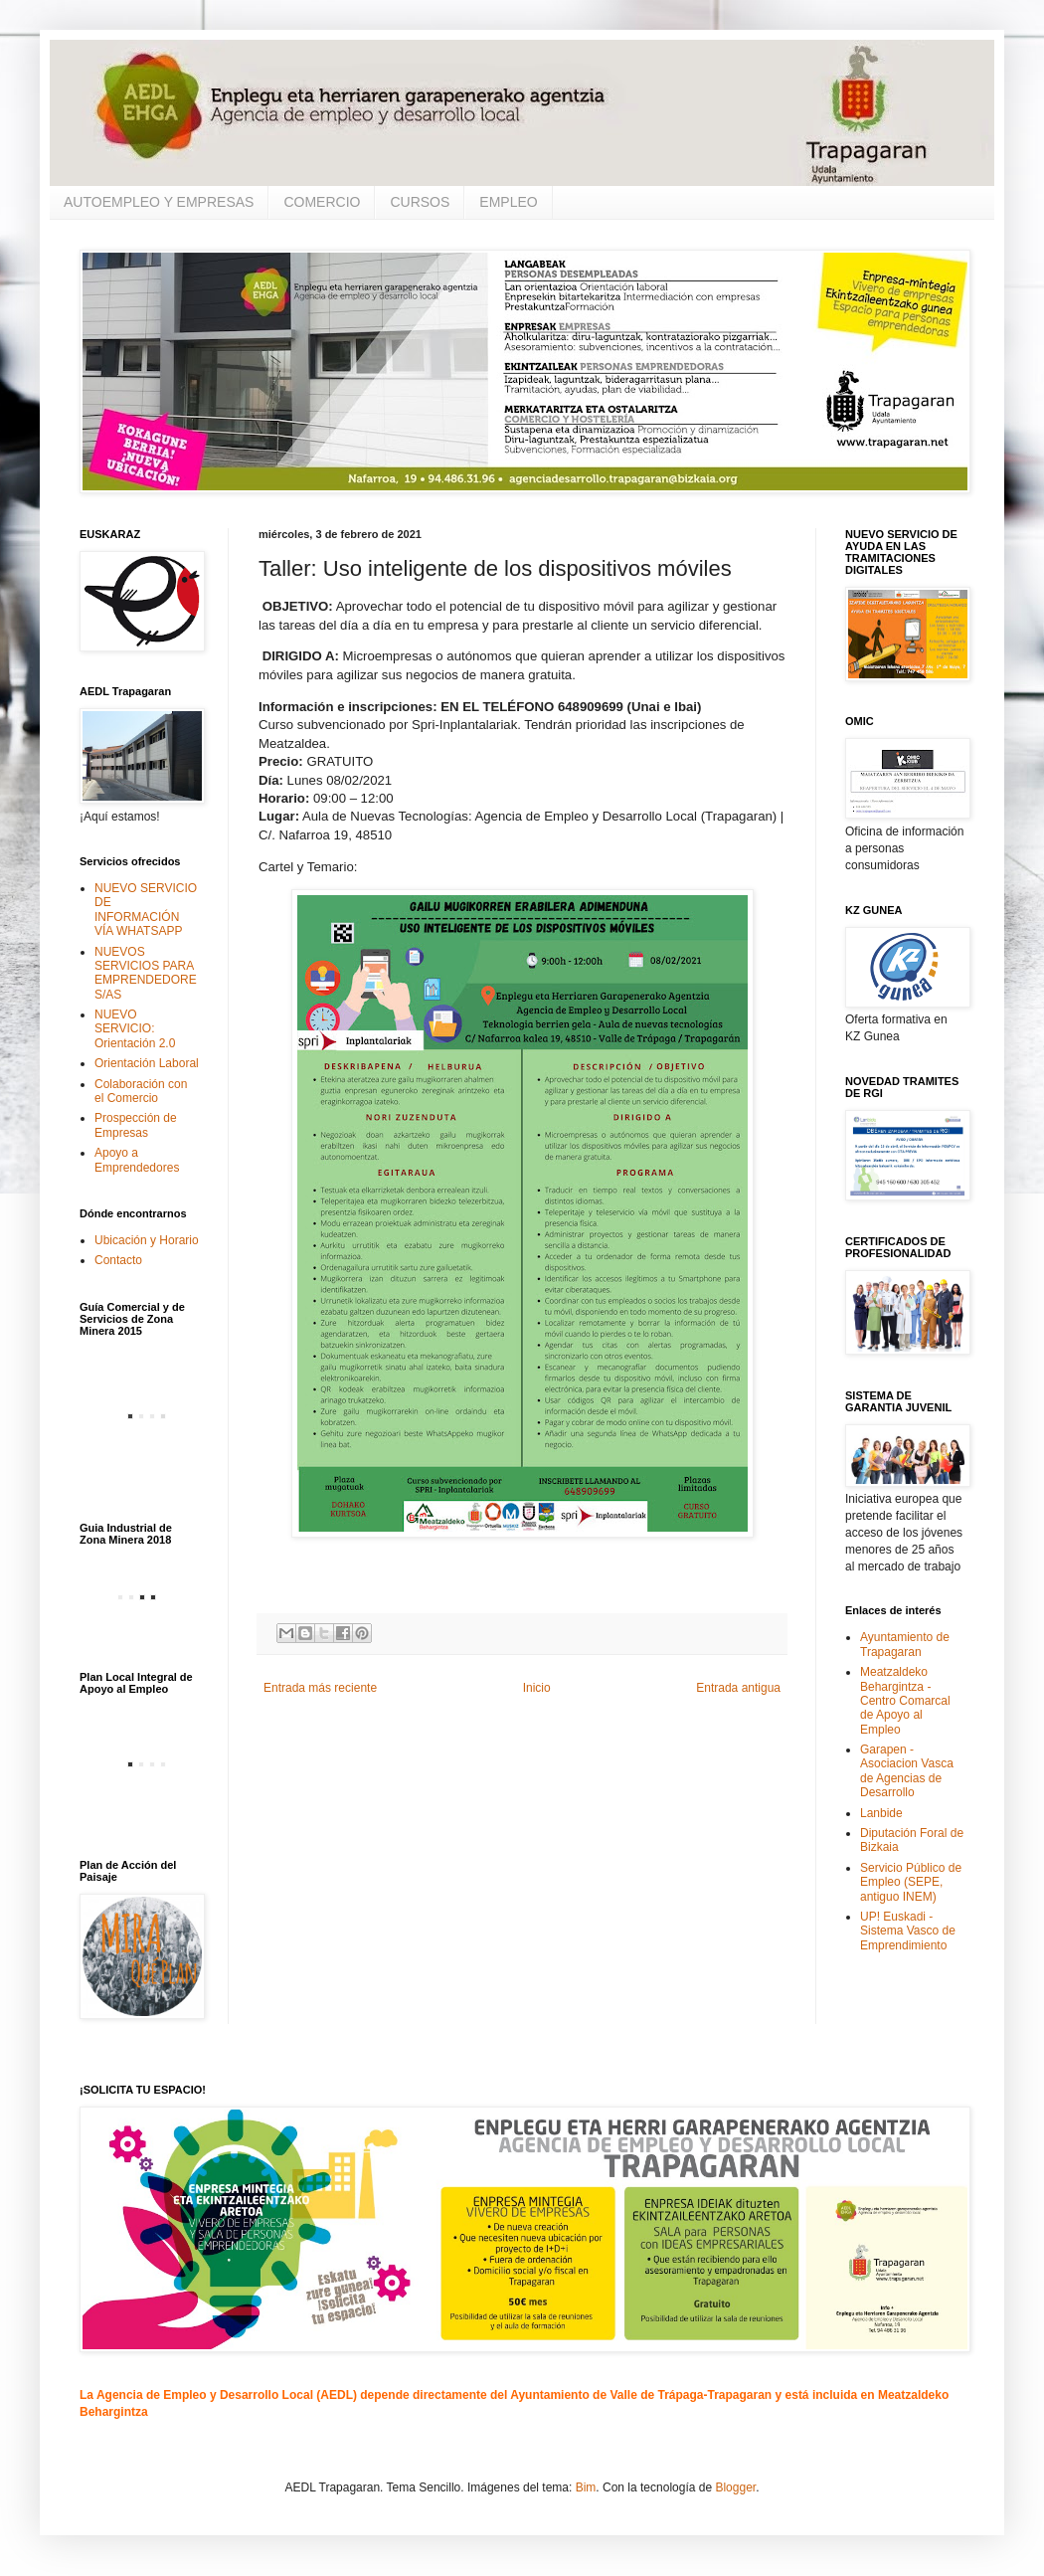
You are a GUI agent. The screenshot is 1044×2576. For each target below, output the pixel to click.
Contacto (118, 1260)
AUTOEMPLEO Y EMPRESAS (159, 202)
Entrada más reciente (320, 1688)
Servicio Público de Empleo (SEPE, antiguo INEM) (910, 1882)
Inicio (537, 1688)
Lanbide (881, 1813)
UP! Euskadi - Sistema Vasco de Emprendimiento (908, 1931)
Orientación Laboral (146, 1063)
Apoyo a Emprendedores (136, 1160)
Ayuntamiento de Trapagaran (905, 1644)
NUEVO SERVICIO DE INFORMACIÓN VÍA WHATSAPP (145, 909)
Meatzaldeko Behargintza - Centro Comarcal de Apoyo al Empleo (905, 1701)
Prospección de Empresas (135, 1125)
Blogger (735, 2487)
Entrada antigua (738, 1688)
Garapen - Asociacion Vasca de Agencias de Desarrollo (907, 1771)
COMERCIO (321, 202)
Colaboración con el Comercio (140, 1091)
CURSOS (419, 202)
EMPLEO (508, 202)
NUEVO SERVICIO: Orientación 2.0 (134, 1029)
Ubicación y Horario (146, 1240)
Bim (586, 2487)
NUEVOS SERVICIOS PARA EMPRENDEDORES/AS (145, 973)
